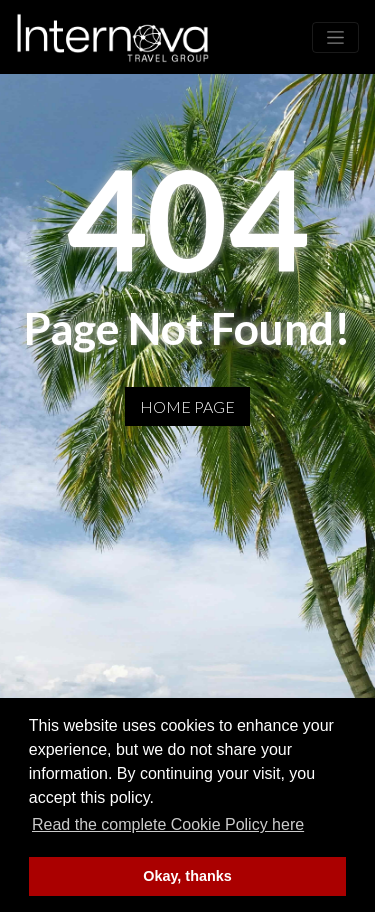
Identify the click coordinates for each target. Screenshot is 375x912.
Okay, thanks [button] (187, 876)
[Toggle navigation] (335, 37)
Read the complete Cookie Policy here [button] (168, 824)
